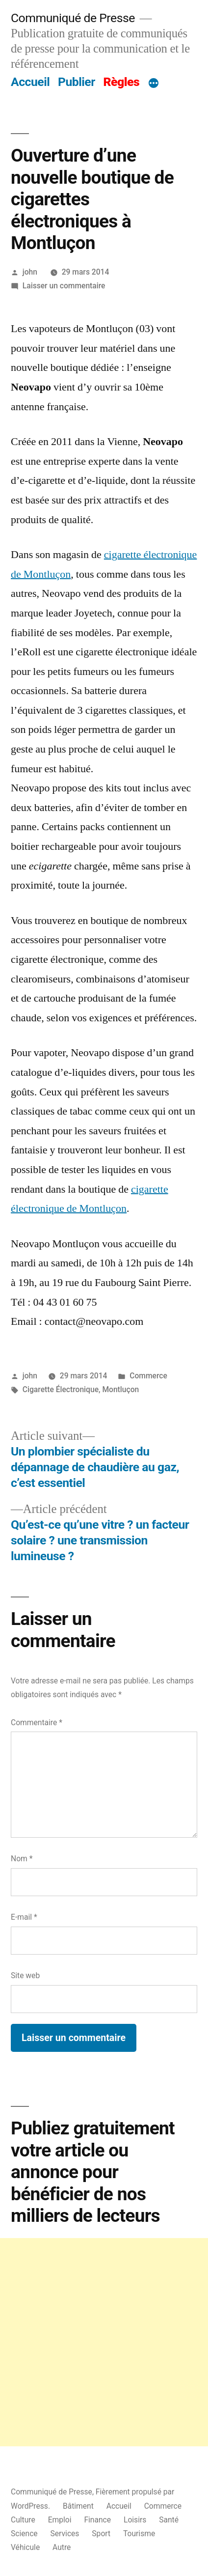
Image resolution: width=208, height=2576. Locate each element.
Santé (169, 2519)
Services (65, 2533)
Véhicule (25, 2547)
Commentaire (36, 1722)
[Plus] (153, 84)
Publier (76, 82)
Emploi (60, 2519)
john (30, 272)
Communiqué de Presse (73, 18)
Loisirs (135, 2519)
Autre (61, 2547)
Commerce (148, 1375)
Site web (25, 1975)
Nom (21, 1858)
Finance (97, 2519)
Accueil (30, 82)
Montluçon (120, 1389)
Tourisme (139, 2533)
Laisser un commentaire (64, 285)
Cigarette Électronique (61, 1389)
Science (24, 2533)
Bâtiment (78, 2506)
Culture (23, 2519)
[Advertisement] (104, 2342)
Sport (101, 2533)
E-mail (24, 1917)
